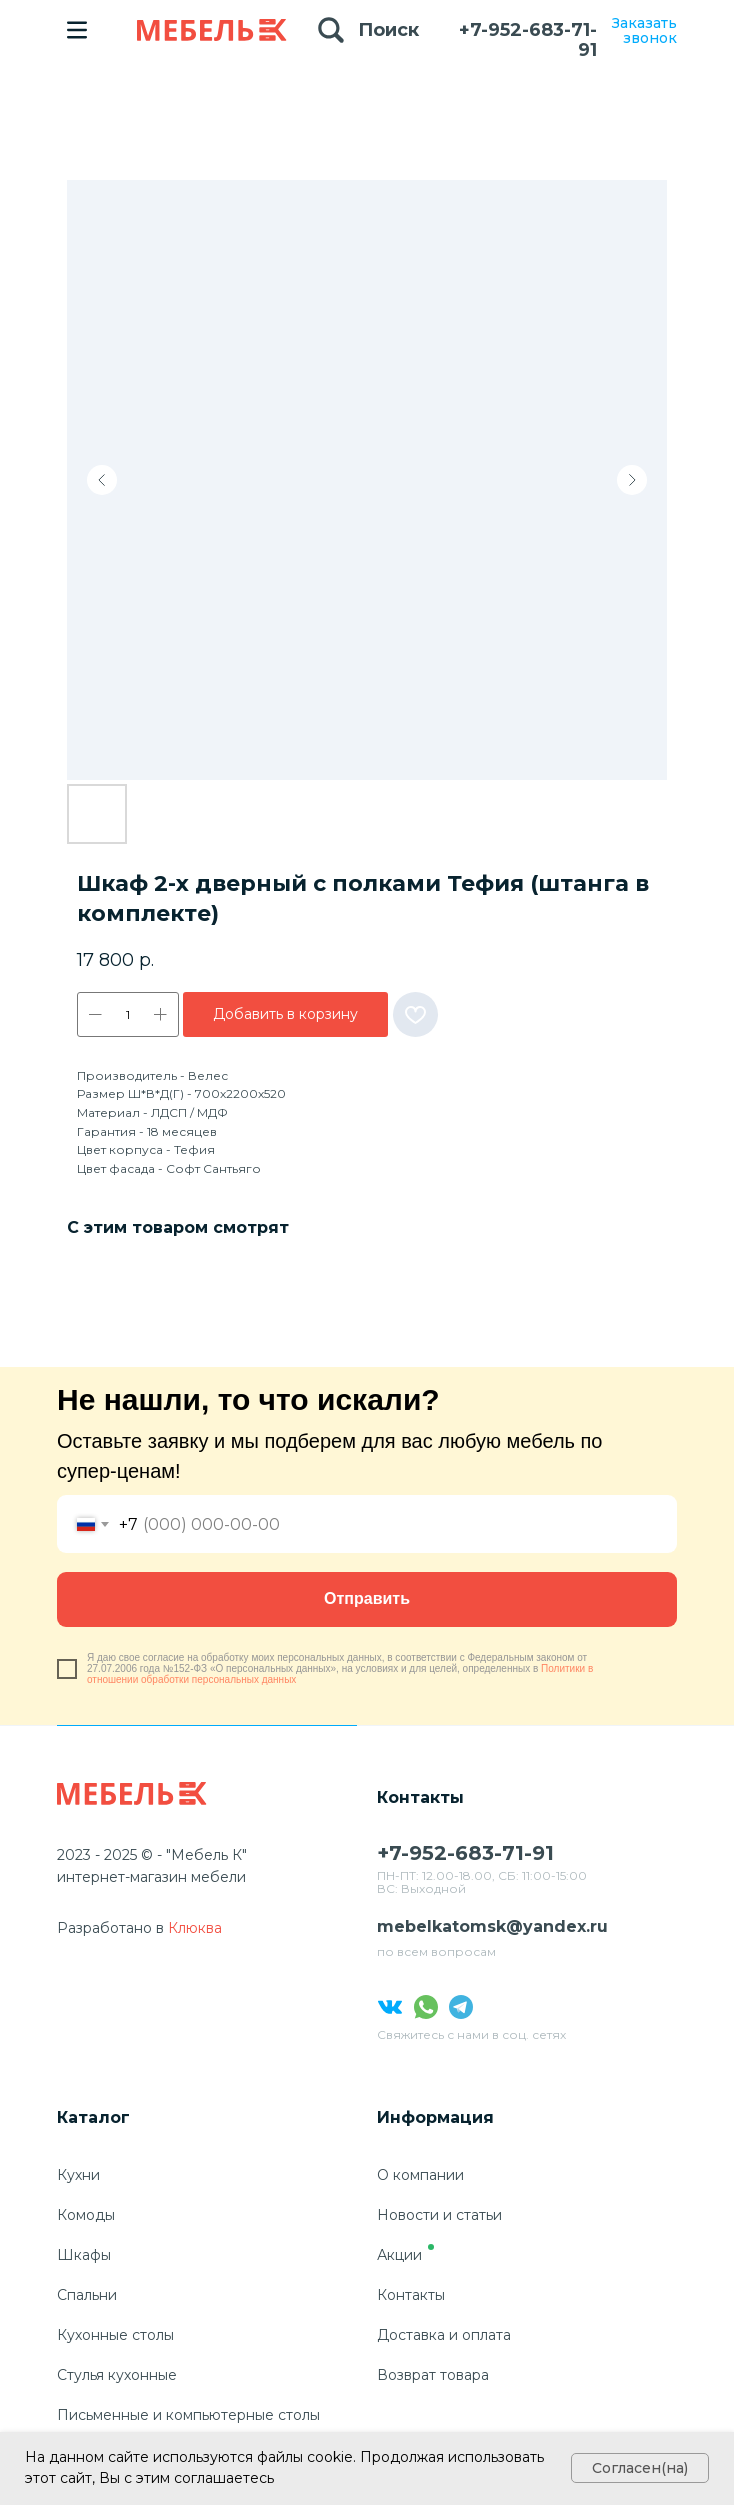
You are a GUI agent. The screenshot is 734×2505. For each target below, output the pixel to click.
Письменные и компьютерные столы (188, 2415)
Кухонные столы (115, 2335)
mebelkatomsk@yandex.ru (492, 1926)
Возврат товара (433, 2375)
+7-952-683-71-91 (528, 40)
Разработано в (110, 1928)
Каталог (93, 2117)
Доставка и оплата (444, 2335)
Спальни (87, 2295)
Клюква (195, 1928)
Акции (399, 2255)
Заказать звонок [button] (644, 30)
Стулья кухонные (117, 2375)
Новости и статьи (439, 2215)
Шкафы (84, 2255)
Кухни (78, 2175)
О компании (420, 2175)
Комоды (86, 2215)
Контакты (411, 2295)
